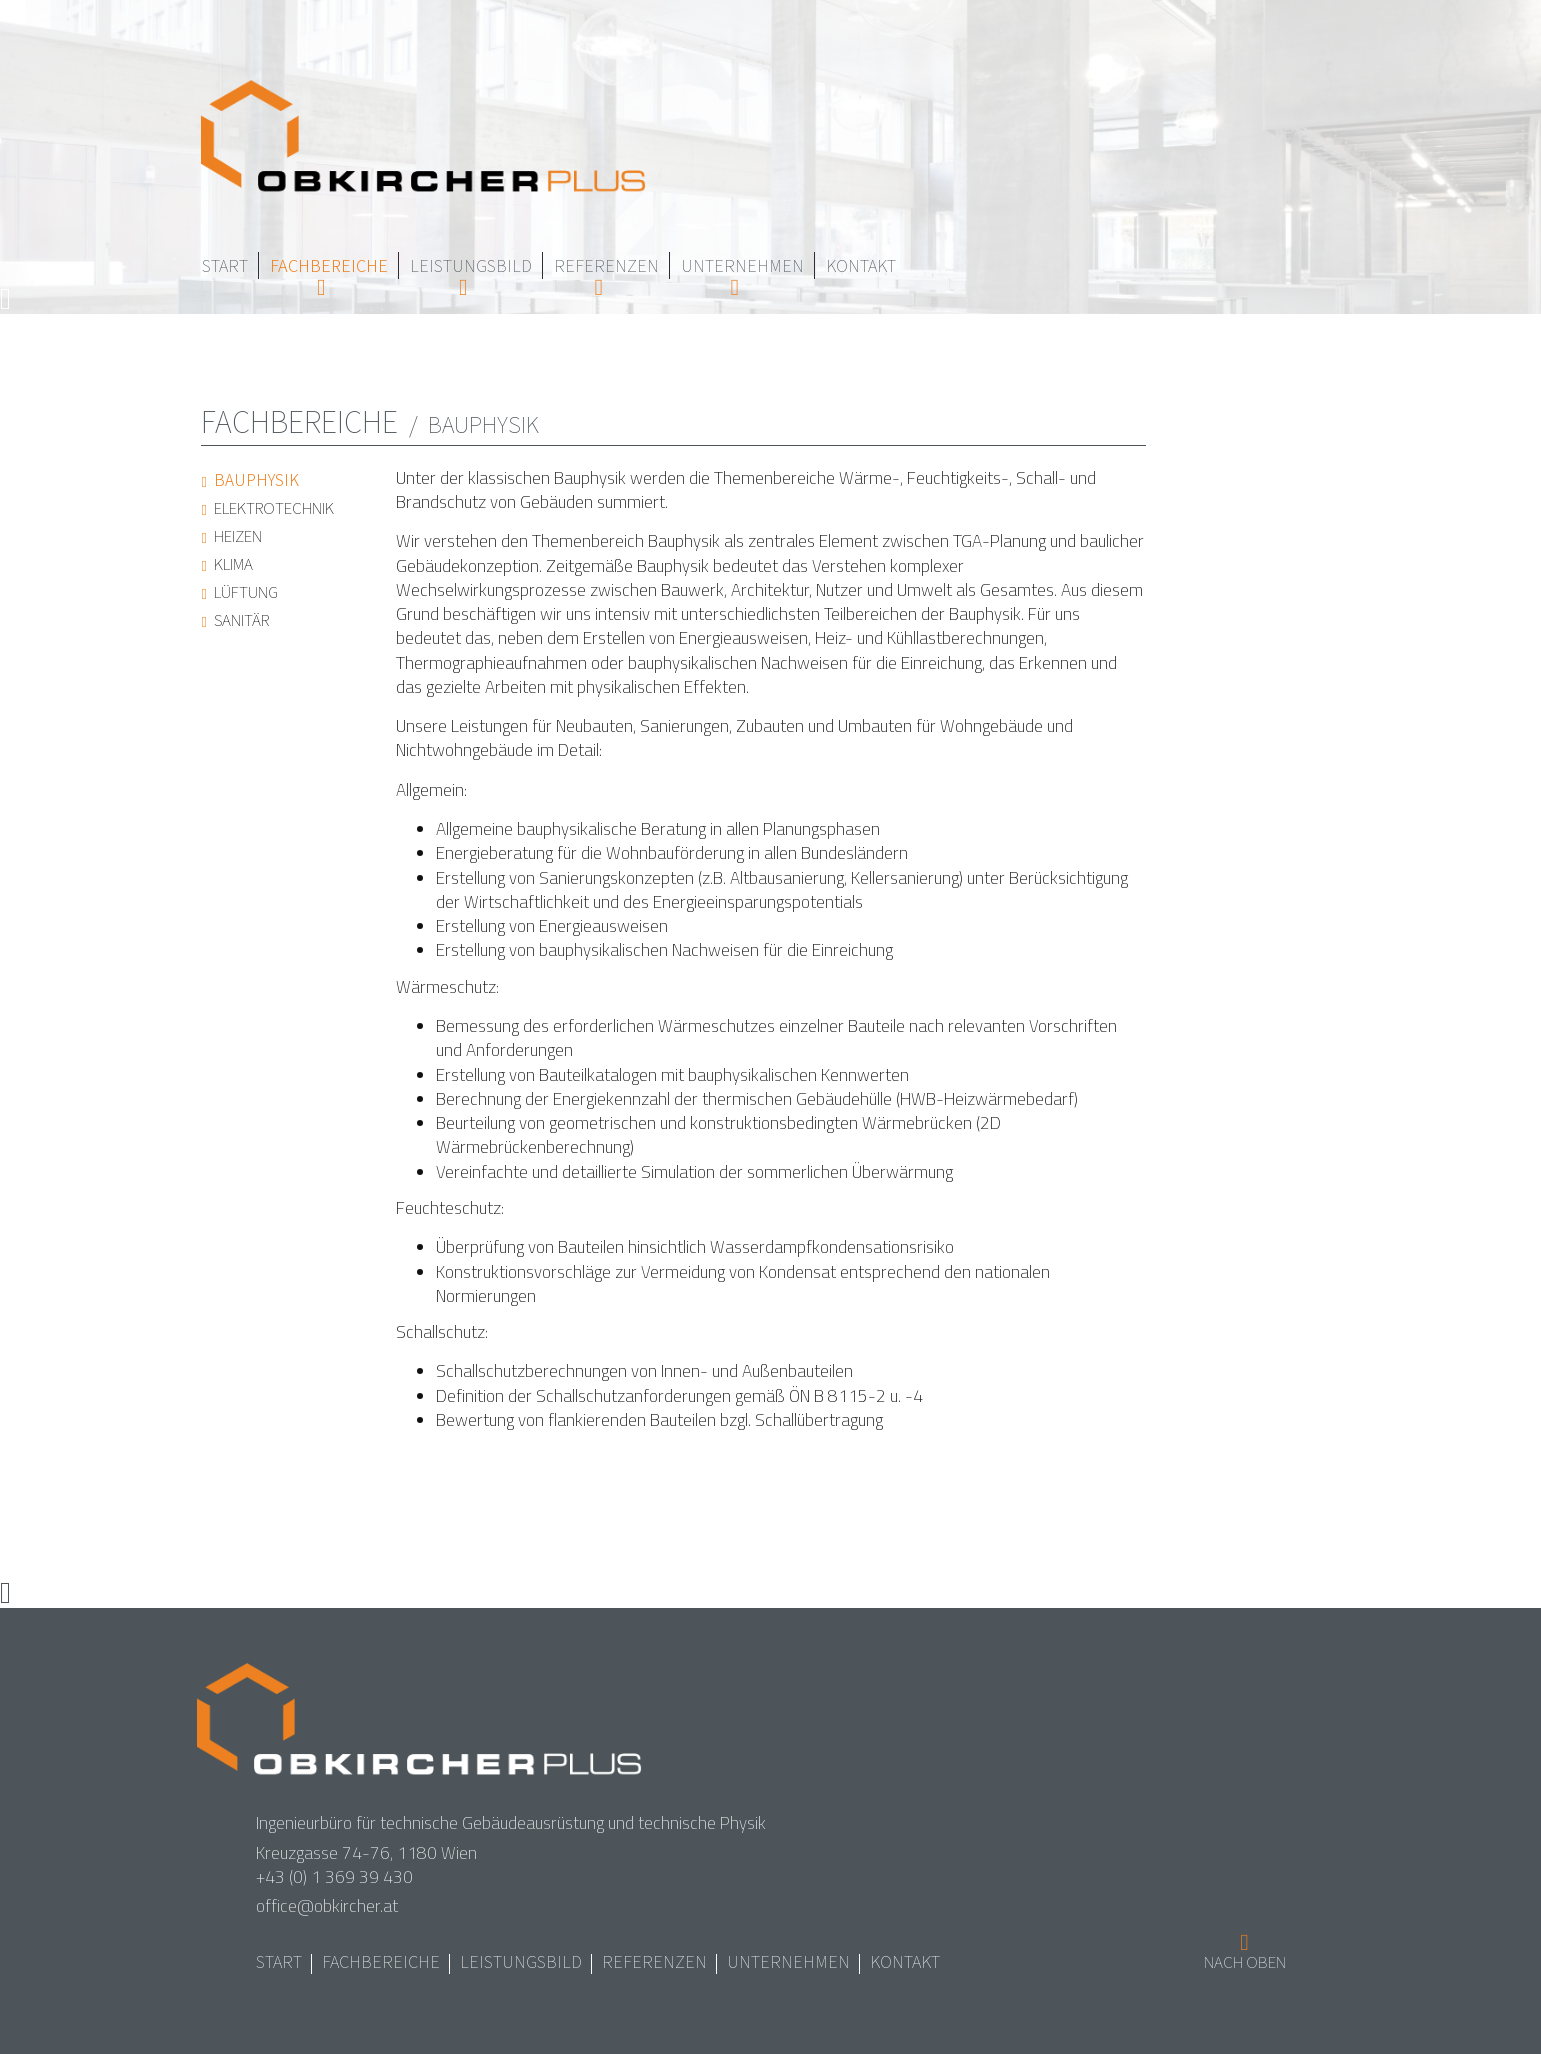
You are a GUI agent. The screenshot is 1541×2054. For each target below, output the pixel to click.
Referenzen (606, 265)
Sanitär (243, 620)
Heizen (239, 536)
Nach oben (1245, 1963)
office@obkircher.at (327, 1906)
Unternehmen (742, 265)
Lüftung (247, 592)
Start (225, 265)
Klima (235, 564)
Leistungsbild (471, 265)
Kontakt (861, 265)
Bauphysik (258, 480)
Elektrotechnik (275, 508)
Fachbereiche (329, 265)
